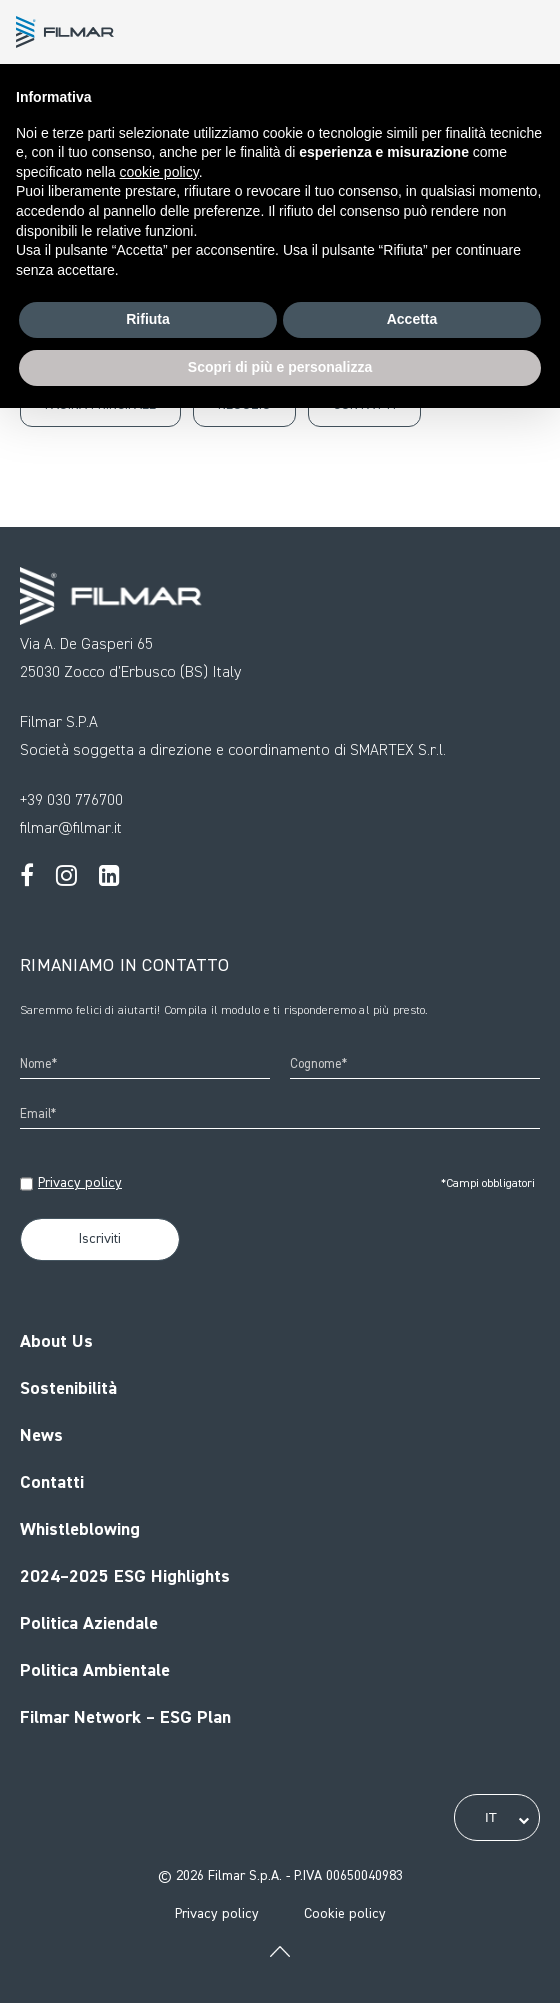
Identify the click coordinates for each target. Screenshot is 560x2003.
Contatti (52, 1483)
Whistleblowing (80, 1530)
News (41, 1436)
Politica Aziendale (89, 1624)
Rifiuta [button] (148, 319)
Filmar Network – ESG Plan (125, 1718)
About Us (56, 1342)
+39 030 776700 (71, 801)
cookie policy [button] (159, 172)
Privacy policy (80, 1183)
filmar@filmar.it (71, 829)
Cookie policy (345, 1914)
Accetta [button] (412, 319)
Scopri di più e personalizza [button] (280, 367)
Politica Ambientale (95, 1671)
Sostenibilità (68, 1389)
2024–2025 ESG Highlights (125, 1577)
